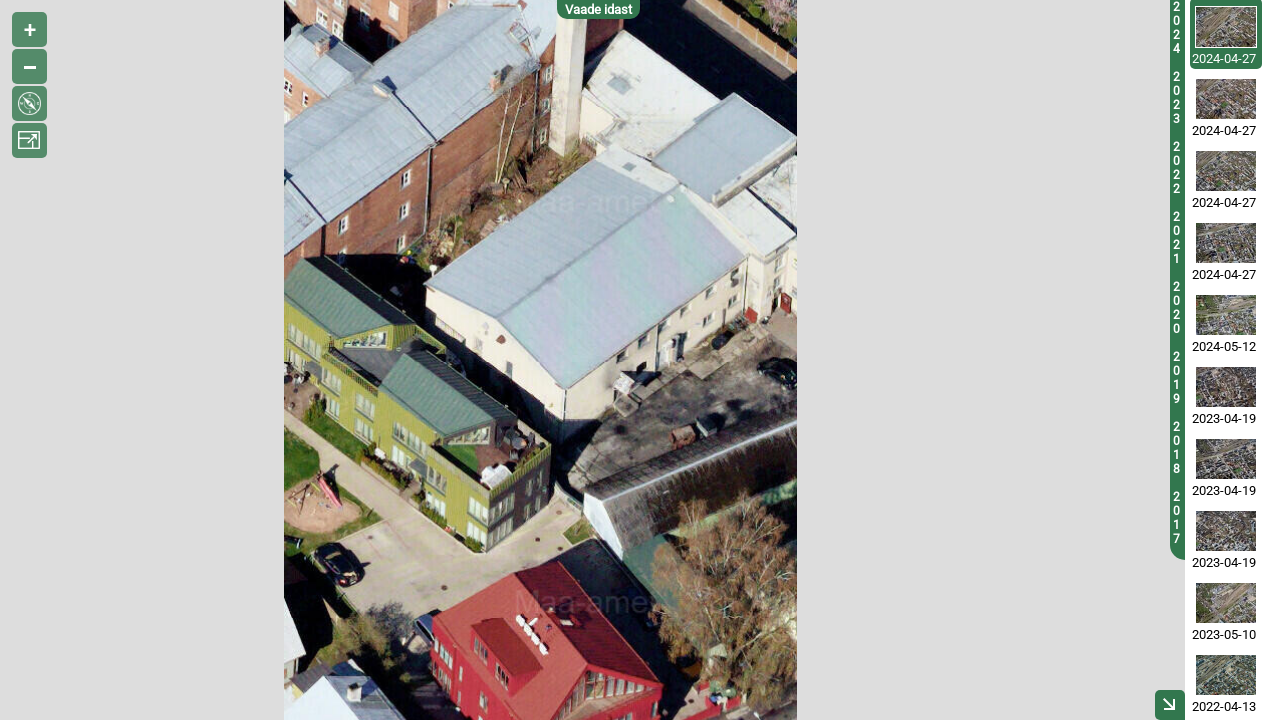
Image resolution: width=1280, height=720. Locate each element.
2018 (1176, 448)
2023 (1176, 98)
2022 (1176, 168)
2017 (1176, 518)
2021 (1176, 238)
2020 (1176, 308)
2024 (1176, 28)
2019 (1176, 378)
